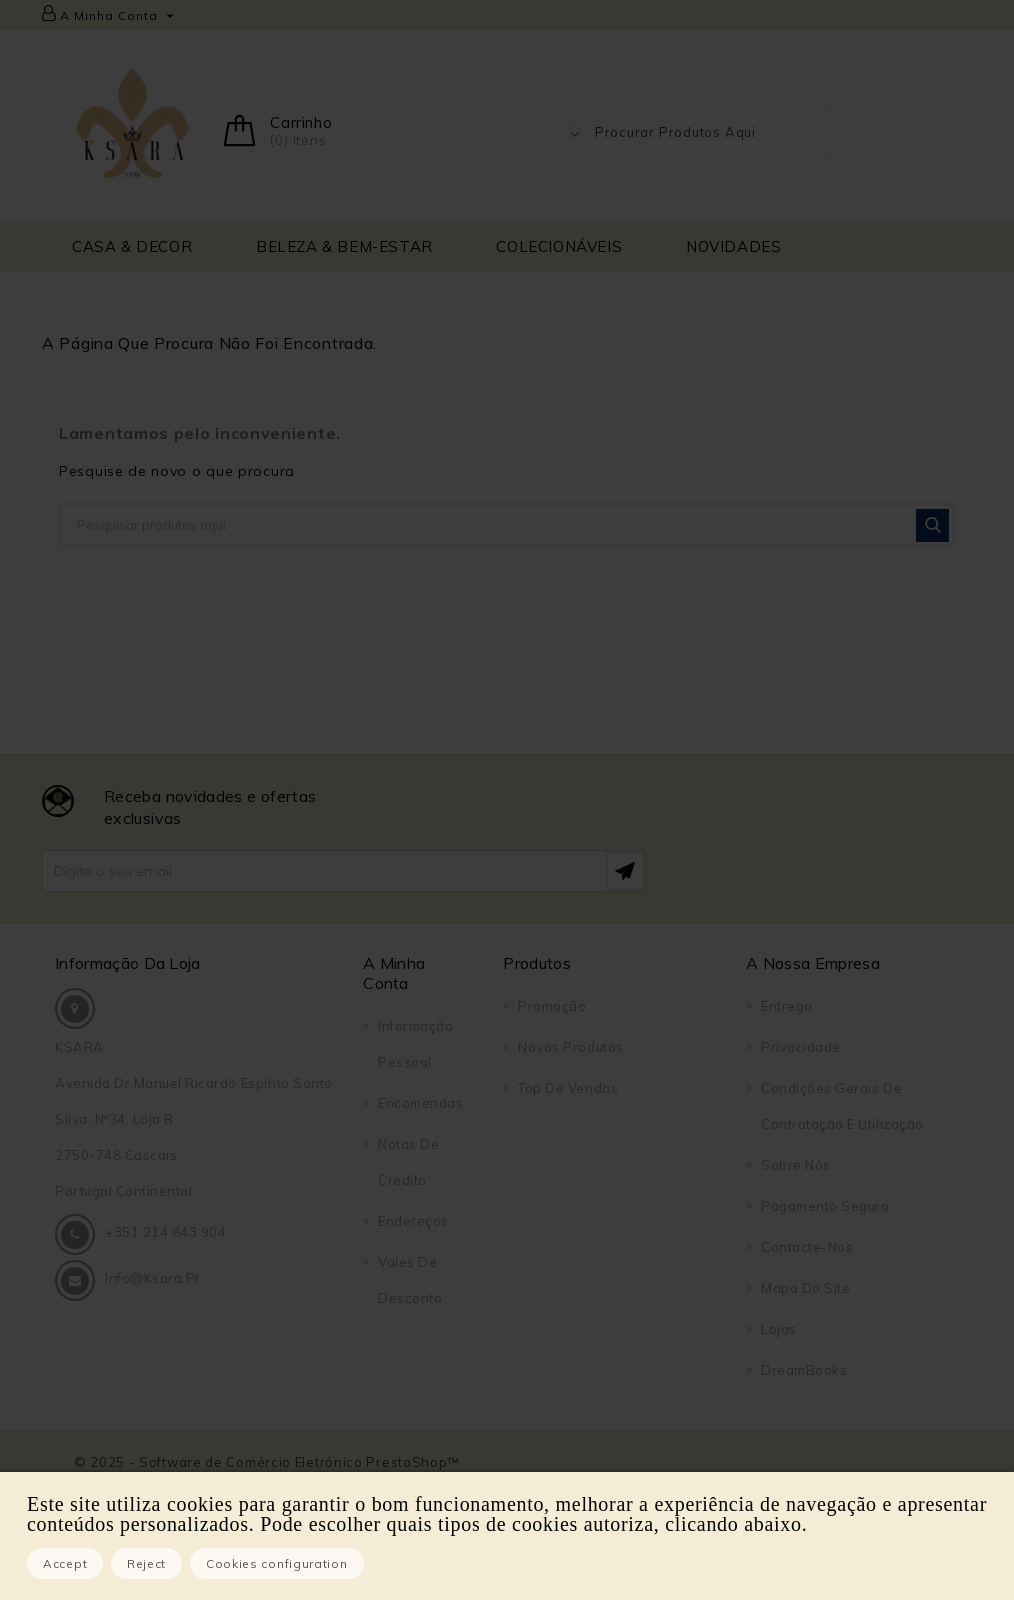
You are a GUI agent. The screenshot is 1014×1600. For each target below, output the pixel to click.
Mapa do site (805, 1288)
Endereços (413, 1221)
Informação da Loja (128, 963)
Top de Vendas (568, 1088)
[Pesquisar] (507, 525)
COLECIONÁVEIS (559, 246)
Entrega (787, 1006)
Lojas (779, 1329)
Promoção (552, 1006)
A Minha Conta (394, 973)
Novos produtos (570, 1047)
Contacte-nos (807, 1247)
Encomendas (420, 1103)
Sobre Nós (796, 1165)
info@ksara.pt (152, 1278)
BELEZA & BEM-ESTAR (344, 246)
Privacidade (801, 1047)
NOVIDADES (733, 246)
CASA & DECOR (132, 246)
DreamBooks (804, 1370)
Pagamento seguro (825, 1206)
